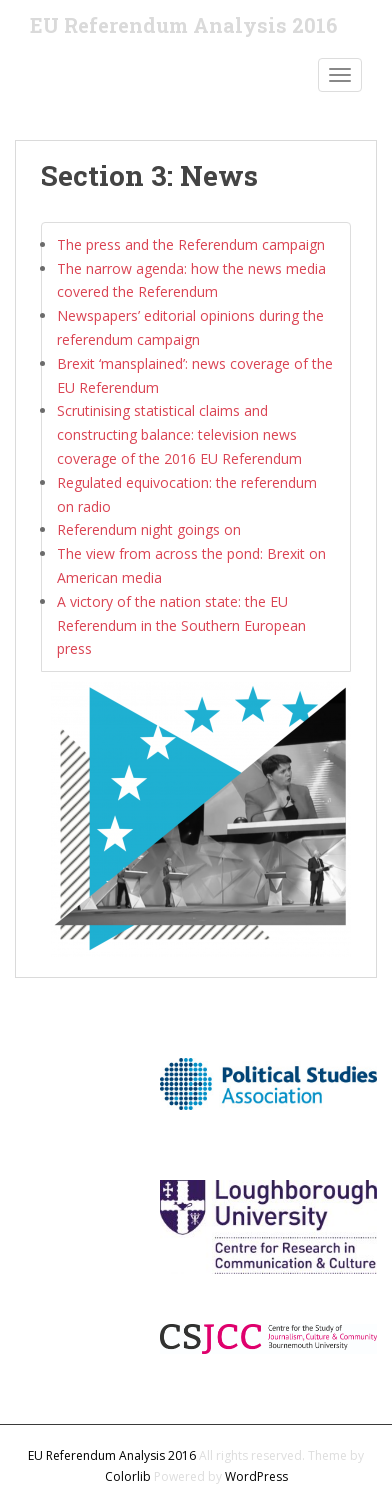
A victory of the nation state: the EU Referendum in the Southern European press (181, 625)
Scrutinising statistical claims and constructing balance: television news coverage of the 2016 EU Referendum (179, 434)
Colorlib (128, 1476)
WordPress (256, 1476)
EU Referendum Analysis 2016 (183, 25)
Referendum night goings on (149, 529)
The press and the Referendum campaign (191, 244)
